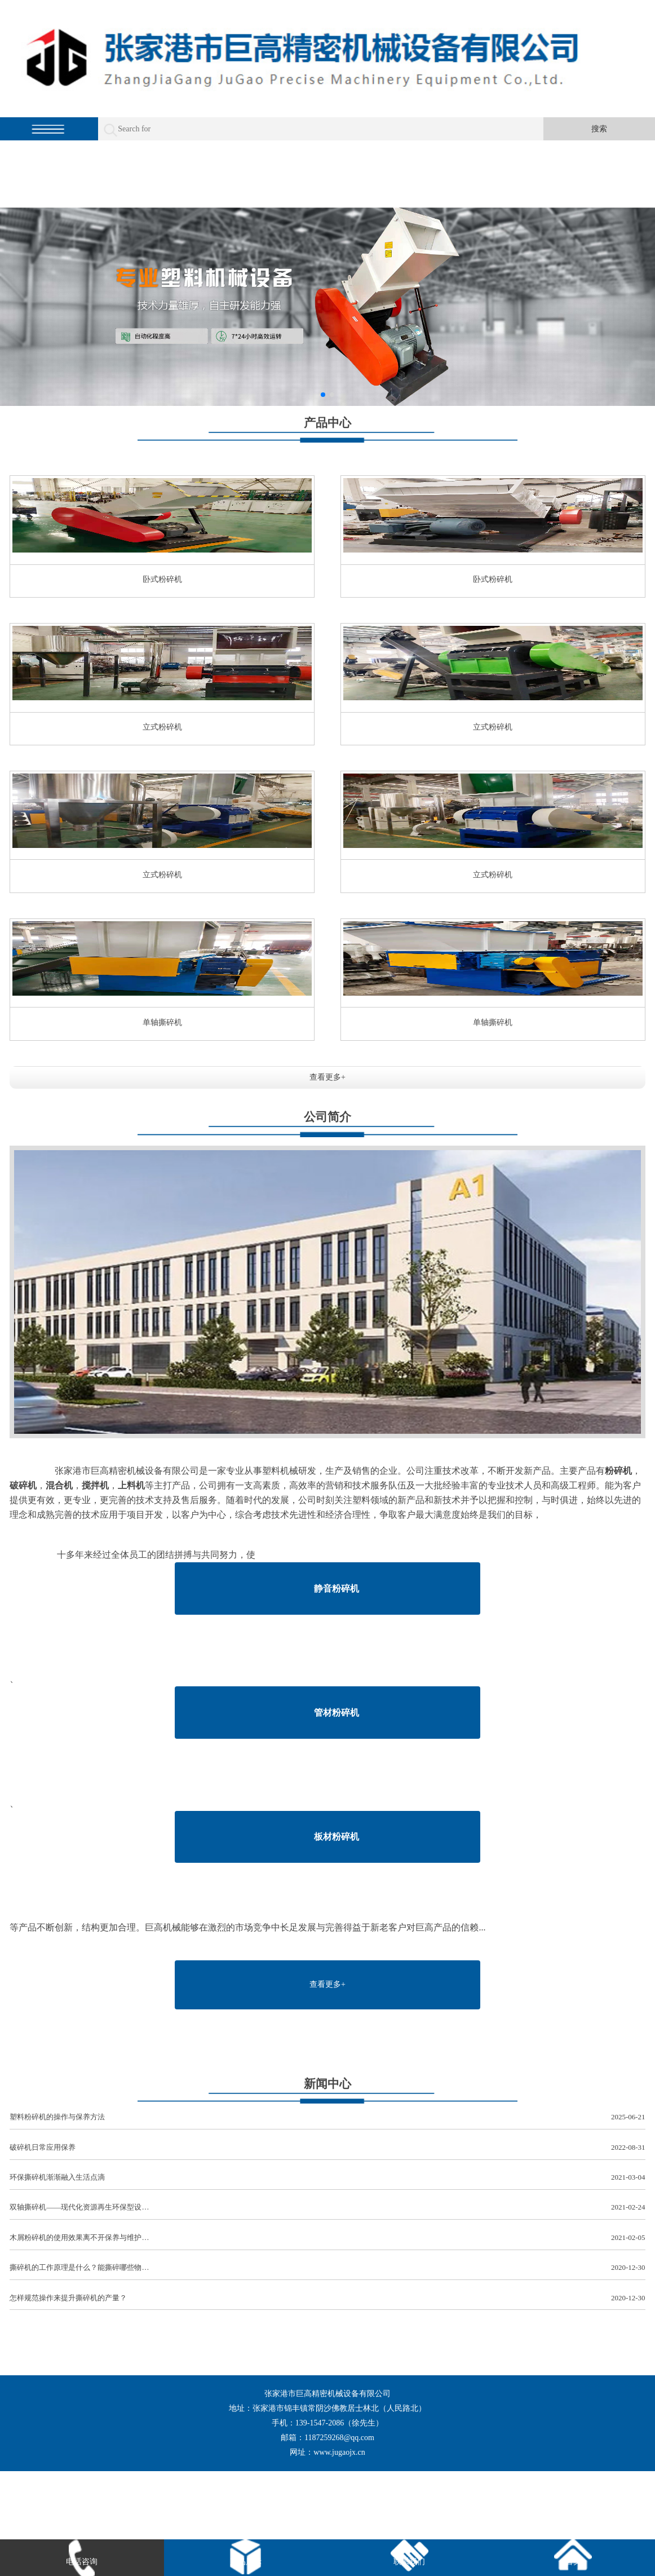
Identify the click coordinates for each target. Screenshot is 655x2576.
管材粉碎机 (336, 1712)
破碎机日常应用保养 (327, 2147)
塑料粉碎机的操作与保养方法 (327, 2117)
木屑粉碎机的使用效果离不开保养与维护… (327, 2238)
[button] (323, 394)
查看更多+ (327, 1077)
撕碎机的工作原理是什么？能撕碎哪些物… (327, 2268)
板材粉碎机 (336, 1836)
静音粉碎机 (336, 1588)
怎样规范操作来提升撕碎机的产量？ (327, 2298)
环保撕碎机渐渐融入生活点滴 (327, 2177)
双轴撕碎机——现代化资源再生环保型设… (327, 2207)
